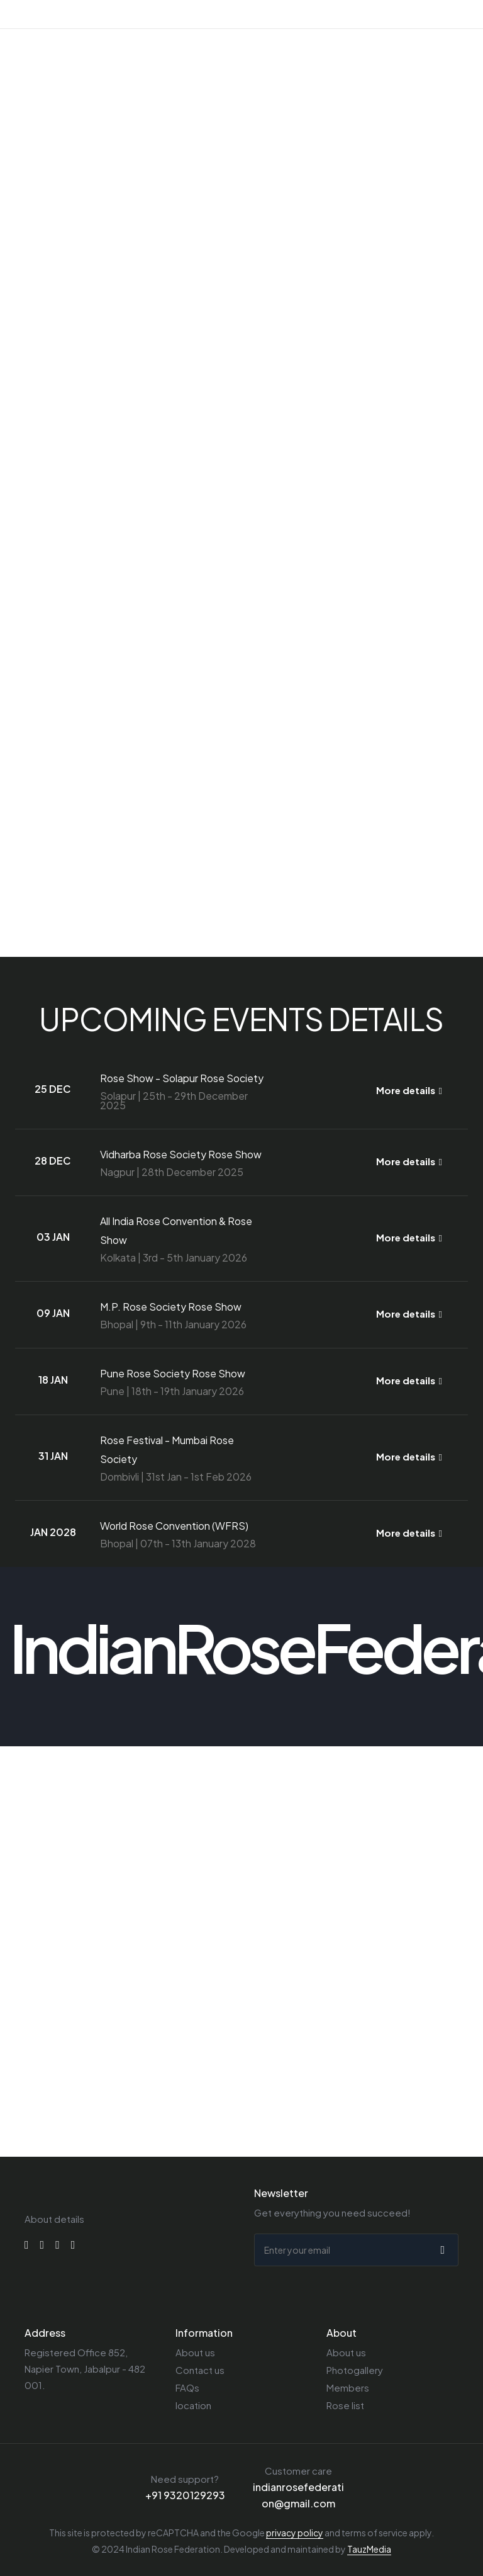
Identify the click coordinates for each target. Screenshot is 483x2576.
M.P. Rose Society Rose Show (171, 1306)
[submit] (440, 2250)
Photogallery (354, 2370)
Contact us (200, 2370)
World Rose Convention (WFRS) (174, 1525)
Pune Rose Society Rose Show (172, 1373)
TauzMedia (369, 2549)
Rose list (345, 2405)
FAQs (187, 2387)
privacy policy (294, 2532)
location (193, 2405)
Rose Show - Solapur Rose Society (182, 1078)
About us (195, 2352)
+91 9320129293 (185, 2495)
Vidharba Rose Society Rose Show (181, 1154)
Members (347, 2387)
